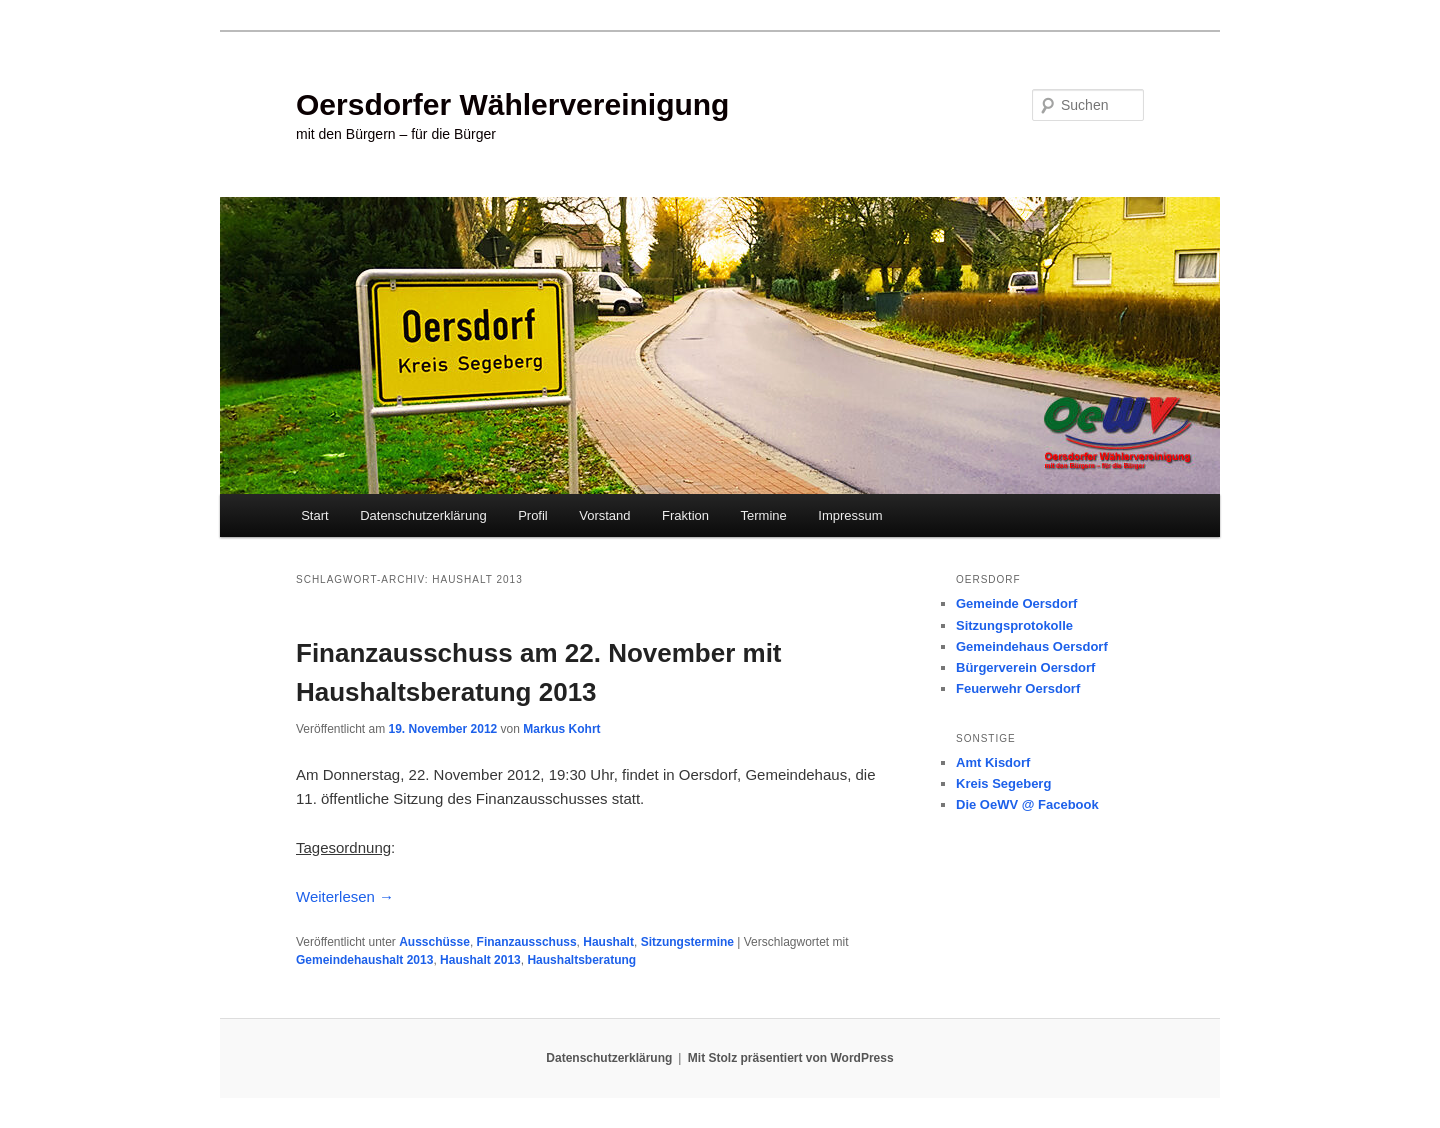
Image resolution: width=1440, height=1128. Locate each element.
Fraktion (685, 515)
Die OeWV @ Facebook (1027, 804)
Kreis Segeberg (1003, 783)
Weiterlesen (345, 896)
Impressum (850, 515)
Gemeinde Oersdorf (1016, 603)
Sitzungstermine (687, 942)
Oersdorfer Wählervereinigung (512, 104)
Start (314, 515)
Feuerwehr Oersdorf (1018, 688)
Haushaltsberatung (581, 960)
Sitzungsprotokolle (1014, 625)
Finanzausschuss (527, 942)
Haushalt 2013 (480, 960)
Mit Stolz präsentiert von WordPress (791, 1058)
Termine (764, 515)
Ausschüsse (434, 942)
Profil (533, 515)
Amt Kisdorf (993, 762)
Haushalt (608, 942)
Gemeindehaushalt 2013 (364, 960)
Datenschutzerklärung (423, 515)
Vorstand (604, 515)
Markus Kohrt (561, 729)
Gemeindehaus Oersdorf (1032, 646)
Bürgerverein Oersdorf (1025, 667)
